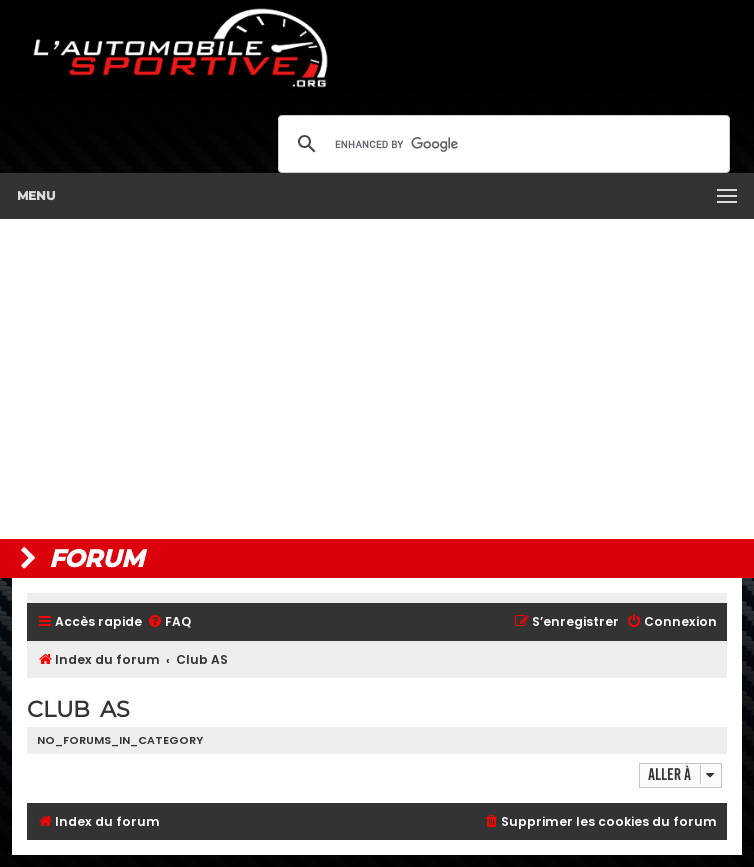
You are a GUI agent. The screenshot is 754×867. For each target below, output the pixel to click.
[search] (501, 144)
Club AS (78, 709)
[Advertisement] (377, 379)
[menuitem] (169, 622)
